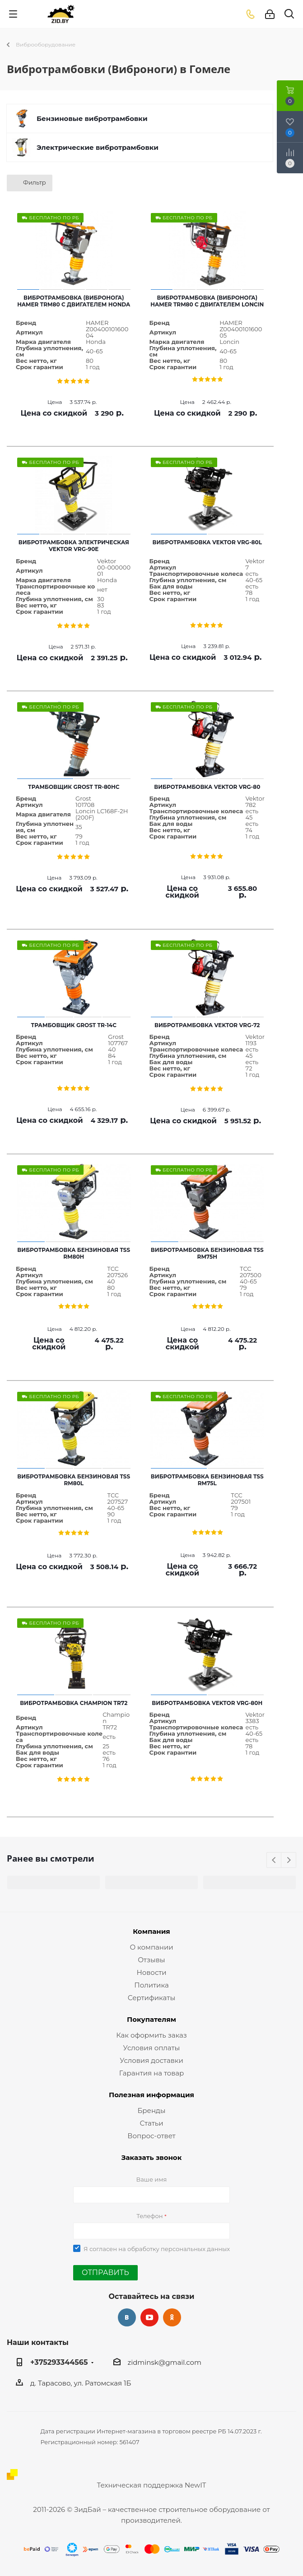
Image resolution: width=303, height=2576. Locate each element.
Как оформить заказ (151, 2035)
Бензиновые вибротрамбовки (92, 118)
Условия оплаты (151, 2047)
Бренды (151, 2110)
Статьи (151, 2123)
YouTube (149, 2317)
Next (288, 1860)
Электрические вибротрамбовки (97, 147)
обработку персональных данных (178, 2248)
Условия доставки (151, 2060)
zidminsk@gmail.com (164, 2362)
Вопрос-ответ (151, 2135)
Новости (151, 1972)
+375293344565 (59, 2362)
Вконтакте (127, 2317)
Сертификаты (151, 1997)
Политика (151, 1985)
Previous (274, 1860)
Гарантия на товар (151, 2073)
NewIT (195, 2485)
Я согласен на (157, 2248)
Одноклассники (172, 2317)
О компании (151, 1947)
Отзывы (151, 1959)
